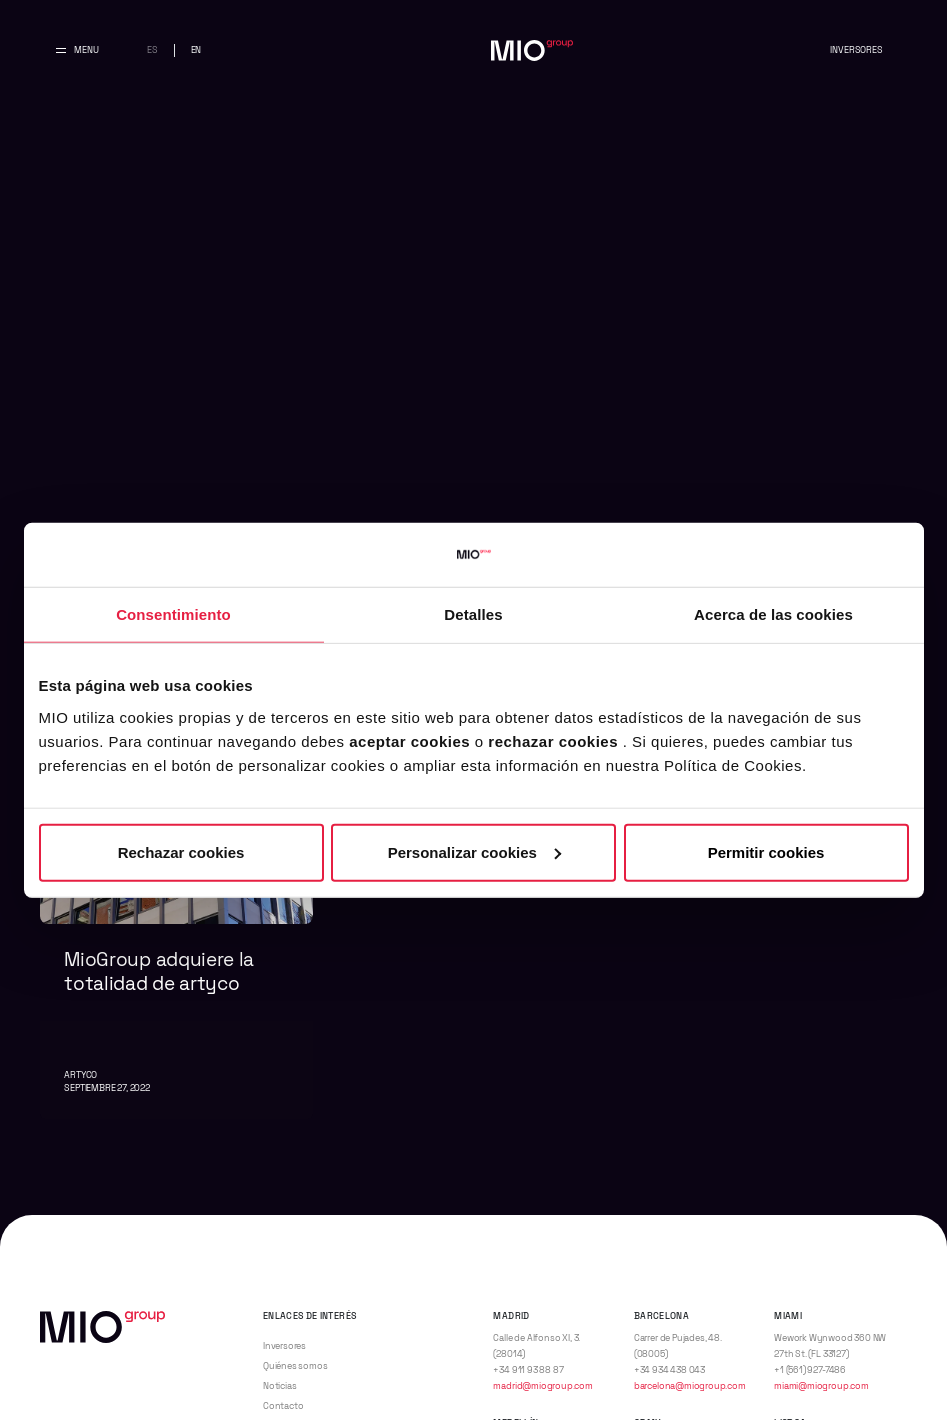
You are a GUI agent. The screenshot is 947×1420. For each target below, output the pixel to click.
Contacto (283, 1406)
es (152, 50)
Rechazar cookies (181, 851)
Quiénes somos (295, 1366)
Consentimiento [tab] (173, 614)
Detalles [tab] (473, 614)
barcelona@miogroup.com (690, 1386)
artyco (80, 1075)
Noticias (280, 1386)
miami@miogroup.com (821, 1386)
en (196, 50)
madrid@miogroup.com (542, 1386)
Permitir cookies (766, 851)
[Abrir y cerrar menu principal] (77, 50)
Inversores (856, 50)
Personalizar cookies (474, 851)
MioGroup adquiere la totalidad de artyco (159, 972)
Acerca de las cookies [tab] (773, 614)
